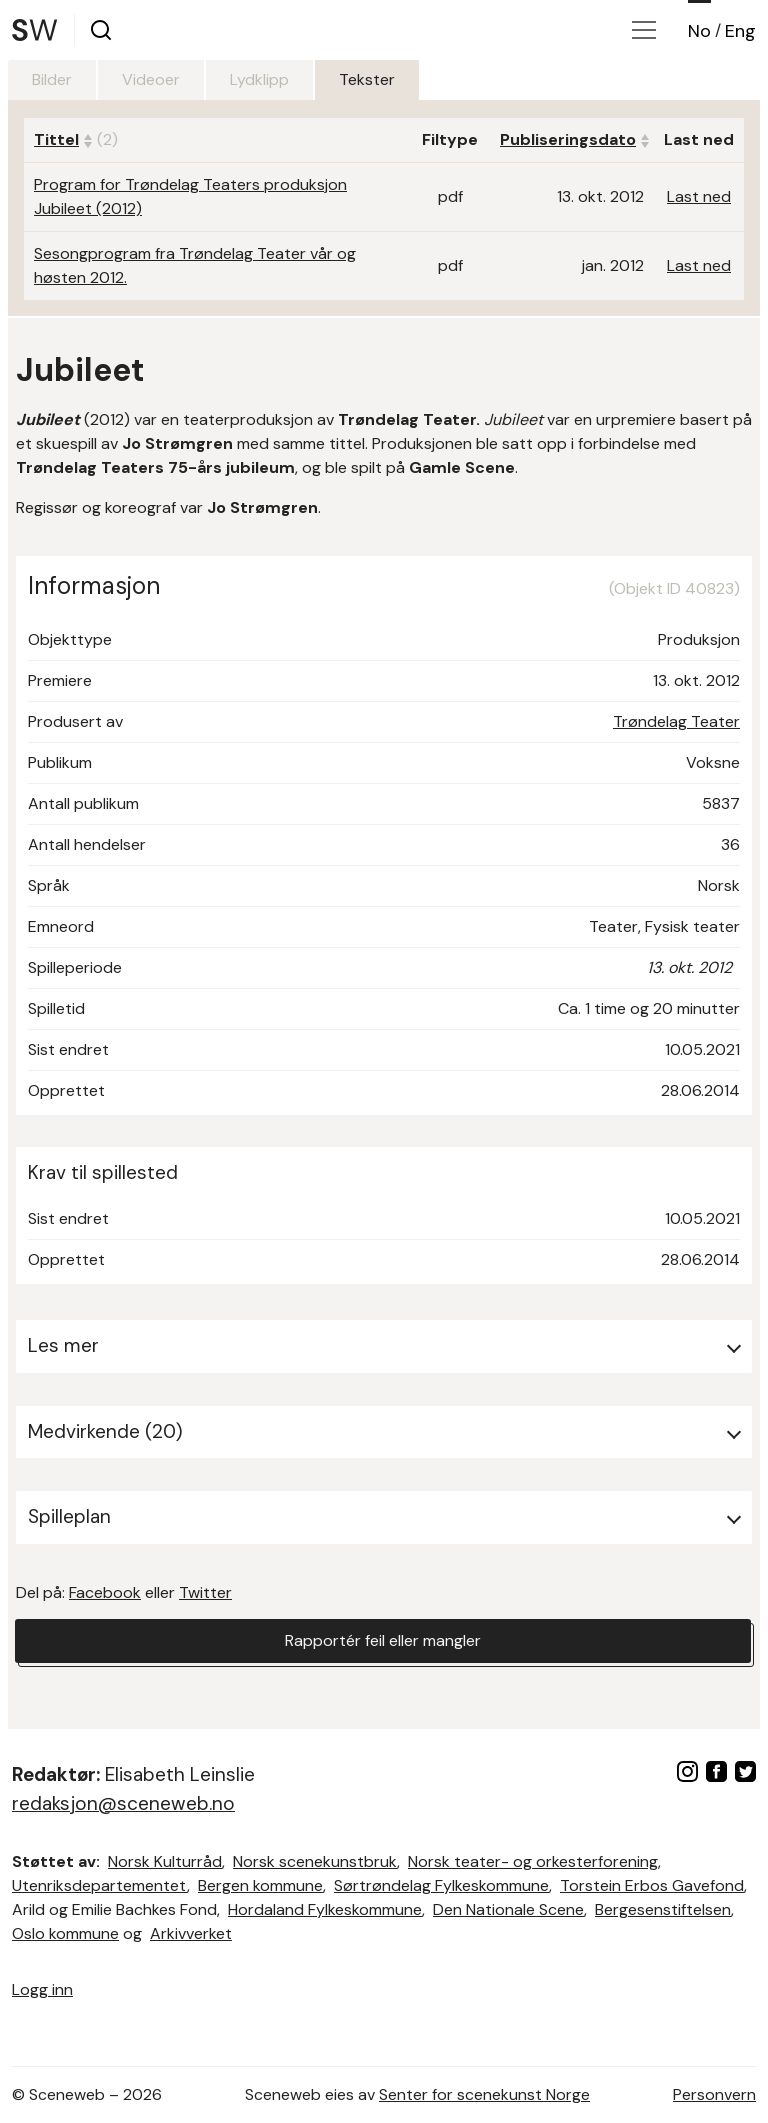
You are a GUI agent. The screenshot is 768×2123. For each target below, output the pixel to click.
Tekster (367, 79)
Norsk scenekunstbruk (315, 1861)
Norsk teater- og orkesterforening (533, 1861)
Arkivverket (191, 1933)
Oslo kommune (65, 1933)
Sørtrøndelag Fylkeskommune (441, 1885)
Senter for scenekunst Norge (484, 2094)
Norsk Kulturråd (165, 1861)
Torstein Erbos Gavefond (652, 1885)
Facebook (105, 1592)
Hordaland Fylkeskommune (325, 1909)
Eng (740, 31)
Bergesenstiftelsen (663, 1909)
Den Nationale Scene (508, 1909)
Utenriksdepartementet (99, 1885)
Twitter (205, 1592)
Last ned (699, 196)
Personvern (714, 2094)
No (699, 31)
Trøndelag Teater (676, 721)
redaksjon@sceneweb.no (123, 1803)
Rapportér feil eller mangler (383, 1640)
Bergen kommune (260, 1885)
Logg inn (42, 1989)
